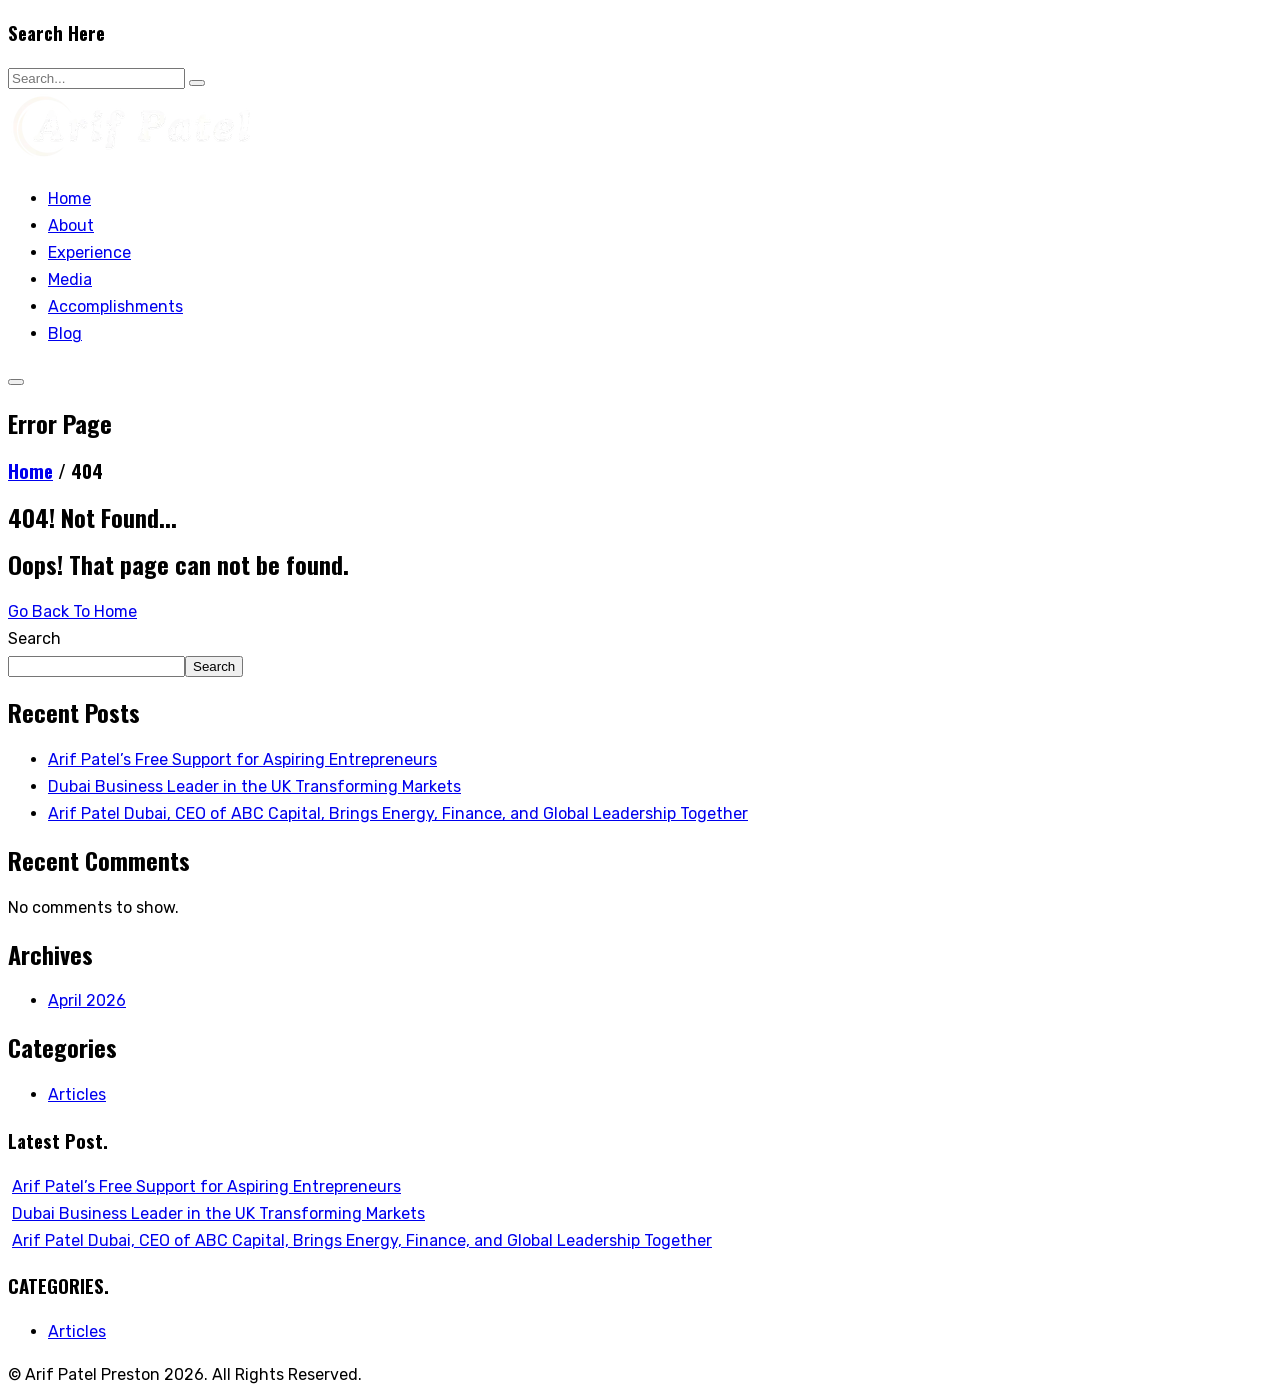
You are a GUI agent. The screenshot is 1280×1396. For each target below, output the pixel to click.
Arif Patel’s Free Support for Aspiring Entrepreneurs (242, 759)
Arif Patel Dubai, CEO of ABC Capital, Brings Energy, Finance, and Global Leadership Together (398, 813)
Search (34, 638)
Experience (89, 252)
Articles (77, 1094)
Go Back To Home (72, 611)
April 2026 (87, 1000)
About (71, 225)
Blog (65, 333)
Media (70, 279)
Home (69, 198)
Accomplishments (115, 306)
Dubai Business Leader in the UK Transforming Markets (254, 786)
